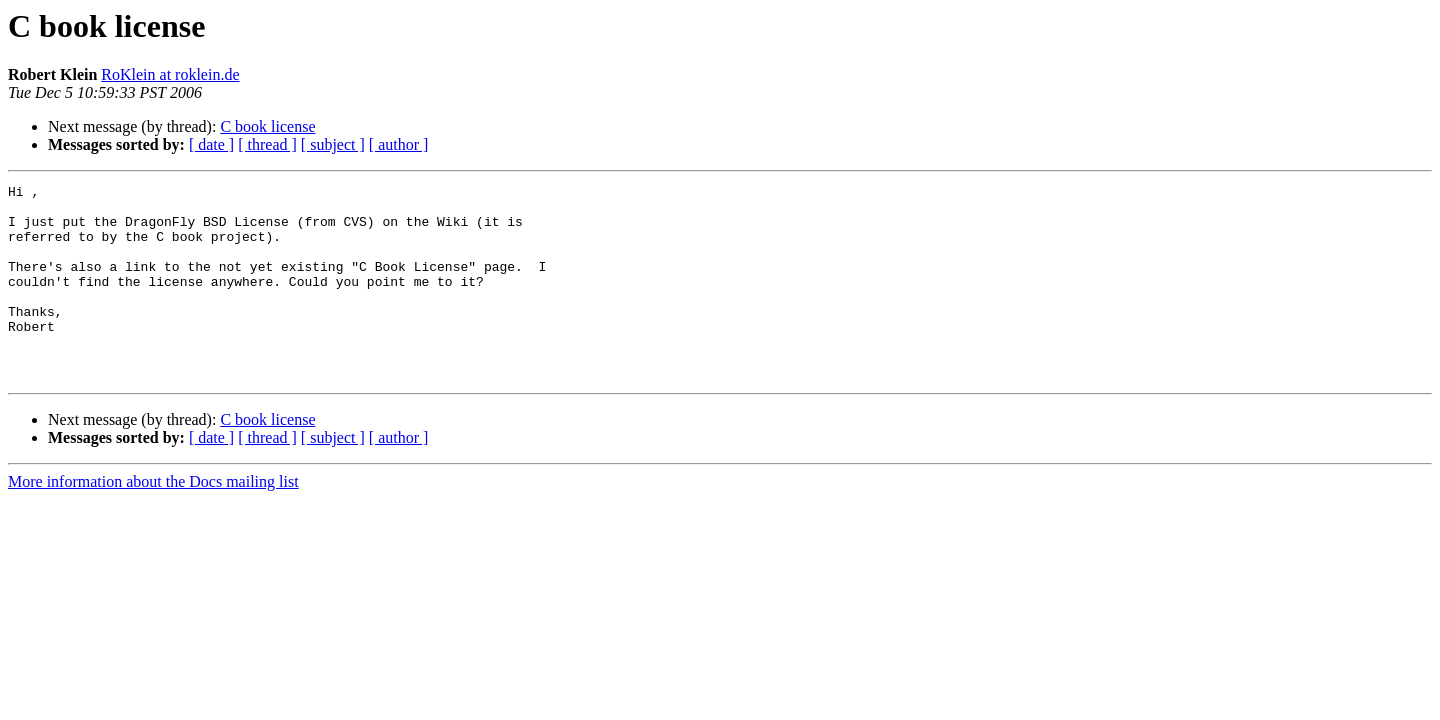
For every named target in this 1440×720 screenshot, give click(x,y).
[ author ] (399, 144)
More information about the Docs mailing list (153, 520)
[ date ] (211, 144)
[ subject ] (333, 144)
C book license (267, 126)
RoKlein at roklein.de (170, 74)
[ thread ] (267, 144)
